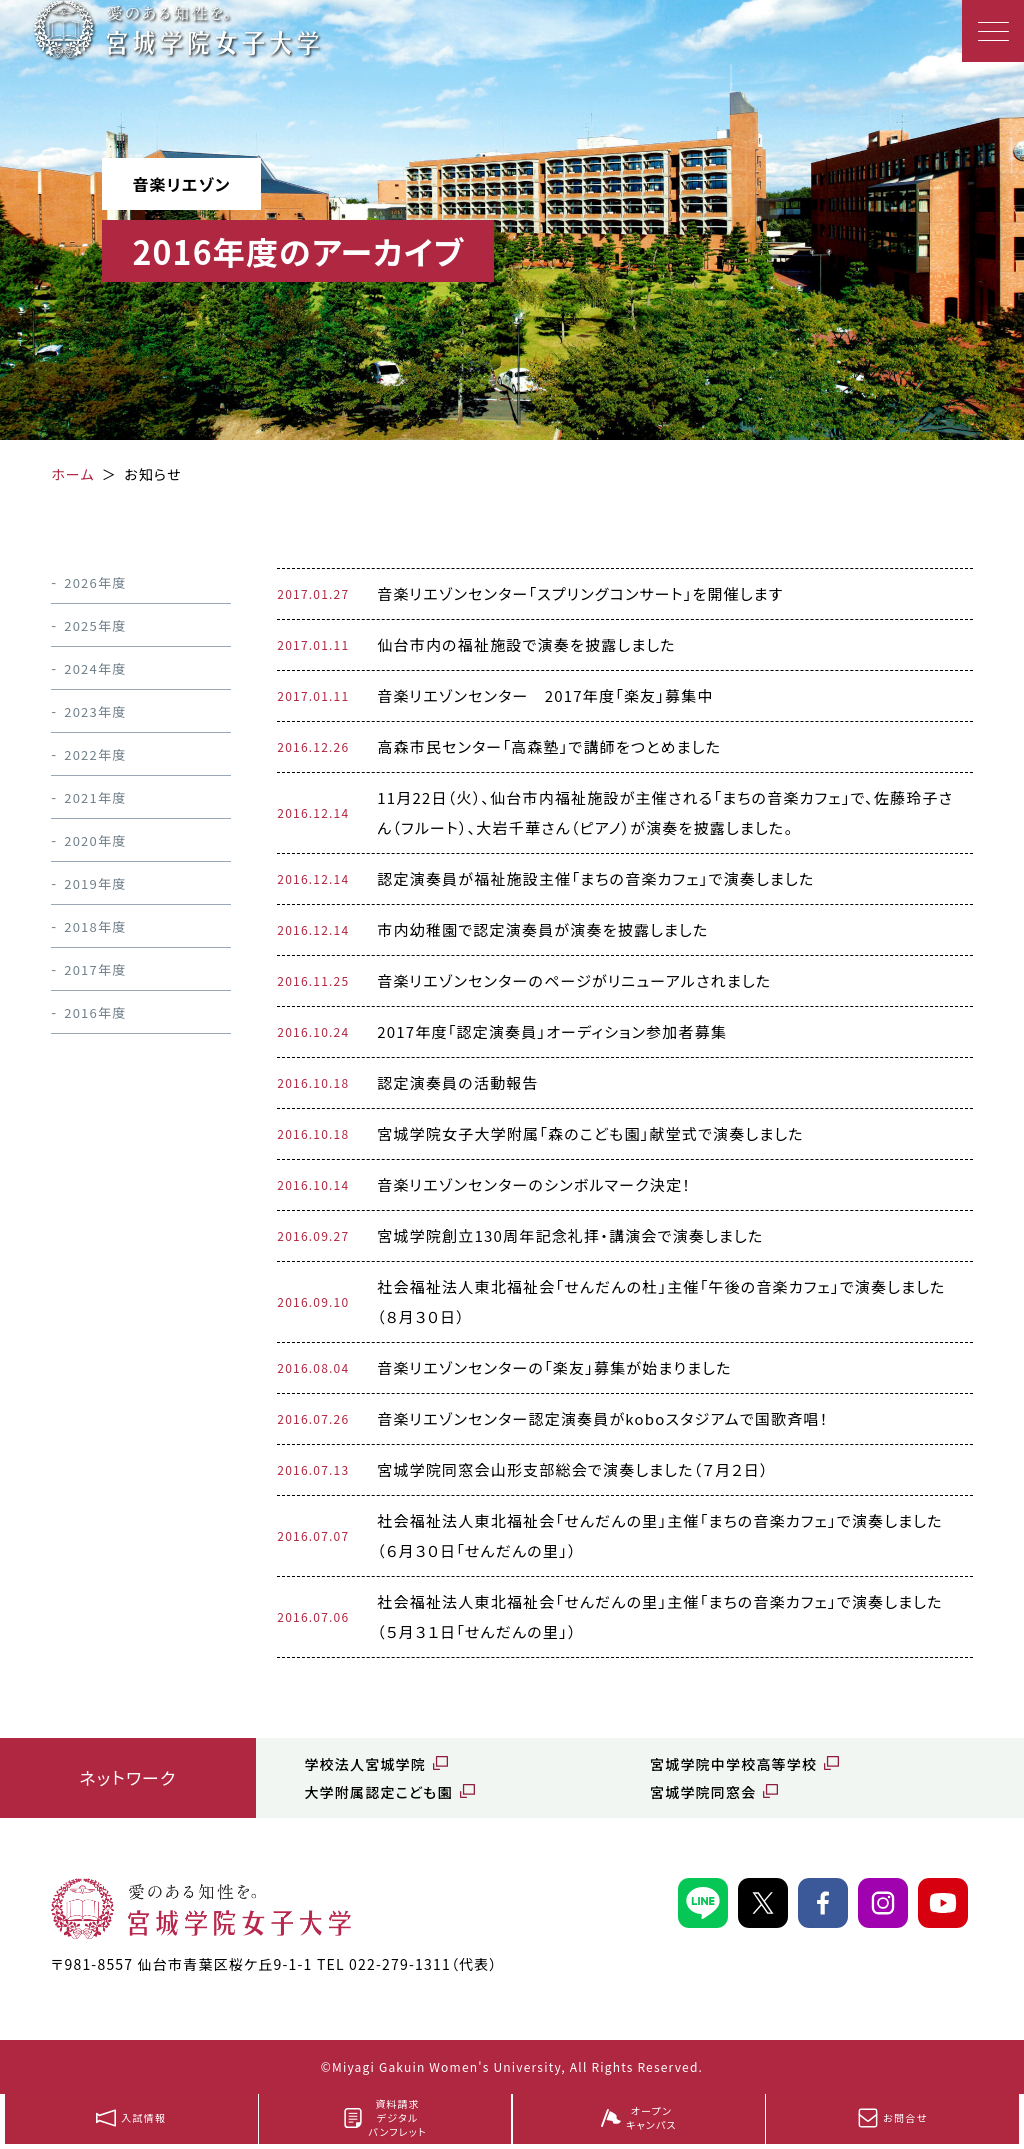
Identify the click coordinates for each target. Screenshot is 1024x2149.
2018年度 (95, 926)
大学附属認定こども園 (378, 1792)
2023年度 (95, 711)
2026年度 (95, 582)
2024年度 (95, 668)
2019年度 (95, 883)
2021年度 (95, 797)
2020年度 (95, 840)
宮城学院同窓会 (703, 1792)
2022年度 (95, 754)
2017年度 (95, 969)
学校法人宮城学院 (365, 1764)
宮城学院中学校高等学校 (733, 1764)
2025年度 (95, 625)
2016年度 (95, 1012)
